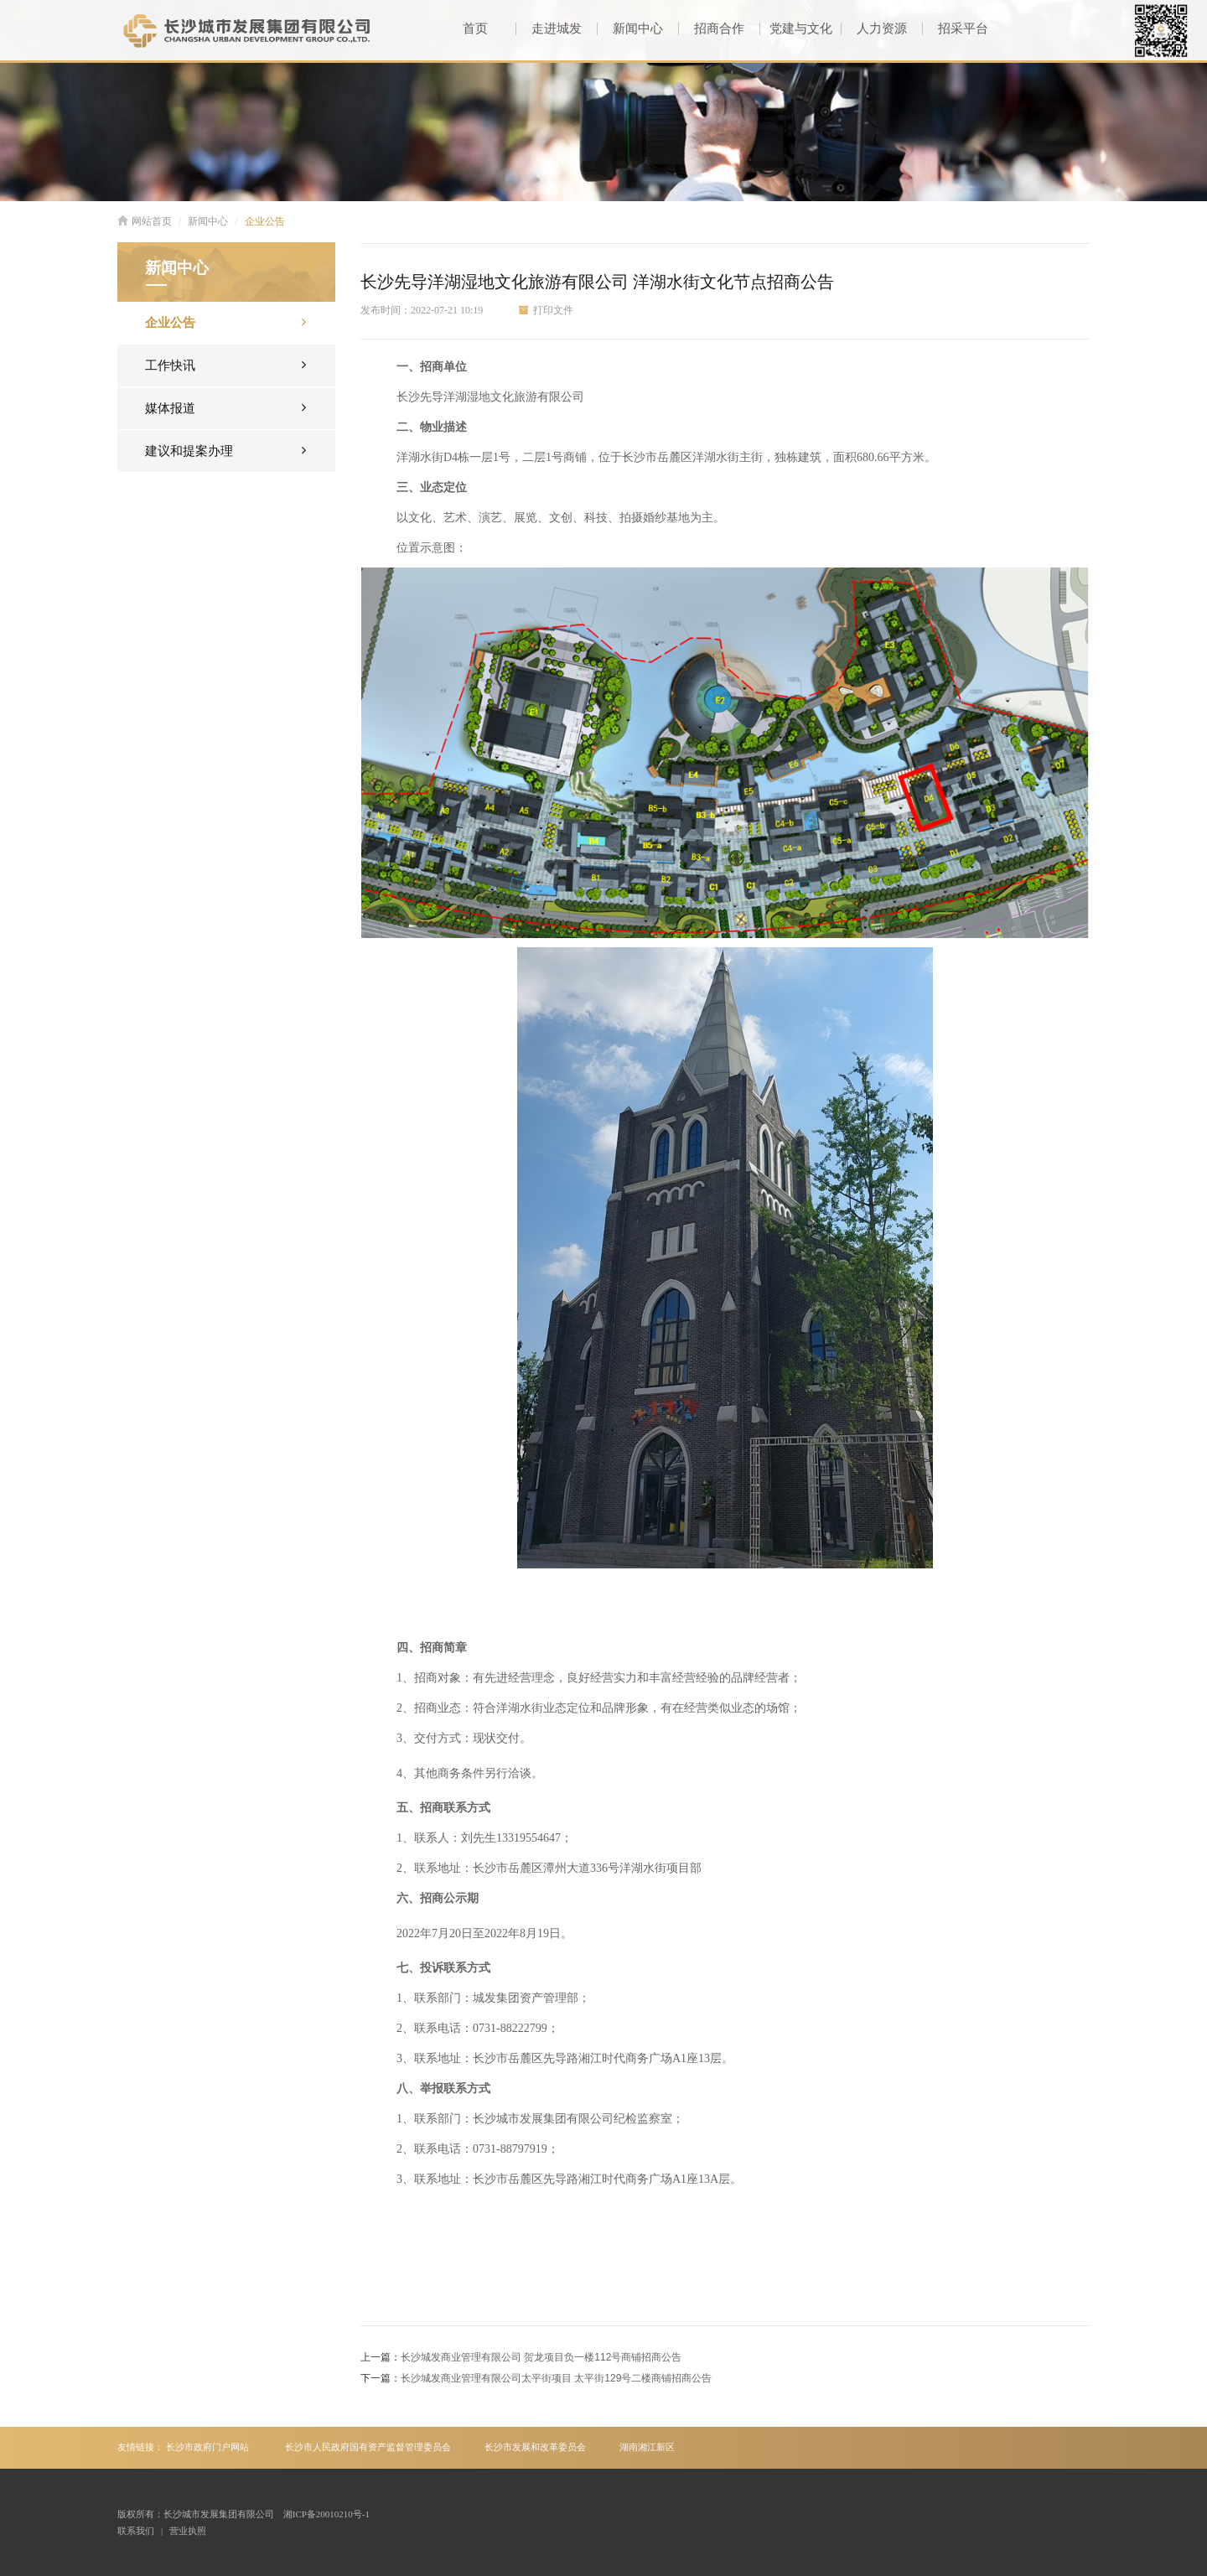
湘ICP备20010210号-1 (326, 2514)
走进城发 (548, 28)
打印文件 (546, 310)
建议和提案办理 (225, 450)
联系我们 (135, 2531)
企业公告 (265, 221)
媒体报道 (225, 407)
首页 (475, 28)
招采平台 (955, 28)
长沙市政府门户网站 (207, 2447)
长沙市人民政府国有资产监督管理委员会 (368, 2447)
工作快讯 (225, 364)
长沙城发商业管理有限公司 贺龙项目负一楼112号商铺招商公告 (541, 2357)
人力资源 (874, 28)
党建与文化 (795, 28)
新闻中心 (630, 28)
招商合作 (711, 28)
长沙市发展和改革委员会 (535, 2447)
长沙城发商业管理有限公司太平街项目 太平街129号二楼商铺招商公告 (556, 2378)
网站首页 (144, 221)
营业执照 (187, 2531)
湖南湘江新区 (647, 2447)
